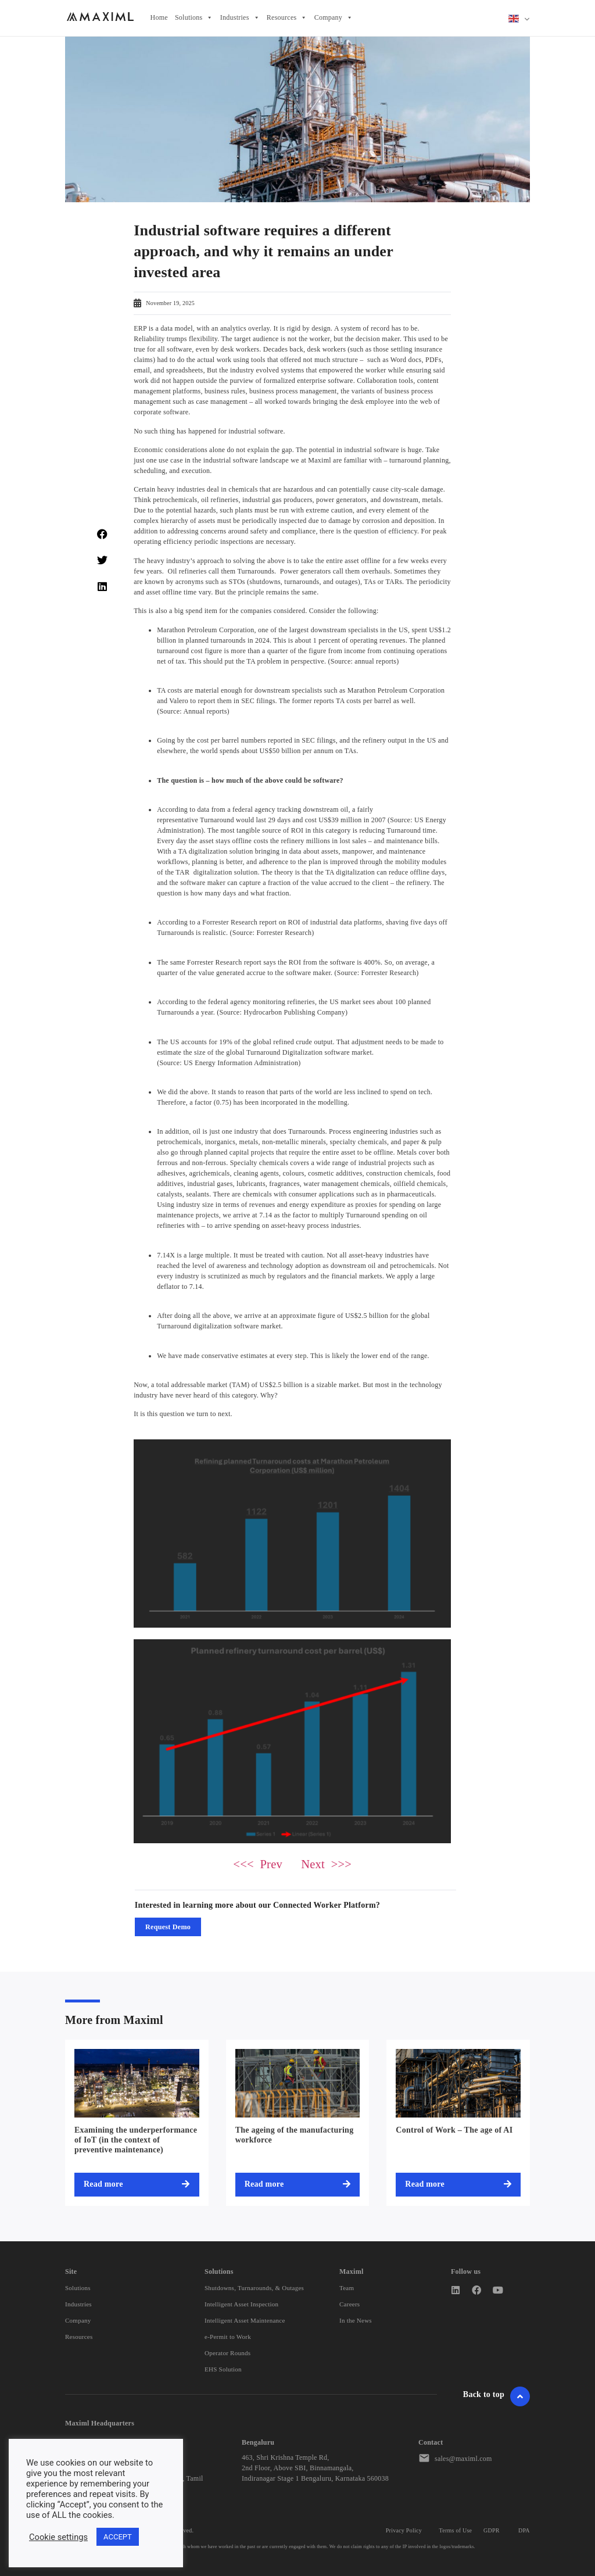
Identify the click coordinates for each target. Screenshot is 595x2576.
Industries (240, 18)
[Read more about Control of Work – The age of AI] (458, 2184)
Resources (287, 18)
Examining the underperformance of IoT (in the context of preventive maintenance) (135, 2140)
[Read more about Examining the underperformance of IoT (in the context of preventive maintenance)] (136, 2184)
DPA (524, 2530)
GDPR (491, 2530)
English (513, 18)
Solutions (194, 18)
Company (333, 18)
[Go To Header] (520, 2396)
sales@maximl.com (463, 2459)
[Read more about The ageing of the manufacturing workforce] (297, 2184)
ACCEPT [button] (117, 2536)
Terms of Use (455, 2530)
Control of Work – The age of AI (454, 2130)
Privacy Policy (404, 2530)
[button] (102, 534)
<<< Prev (257, 1864)
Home (159, 17)
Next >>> (326, 1864)
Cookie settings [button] (58, 2537)
